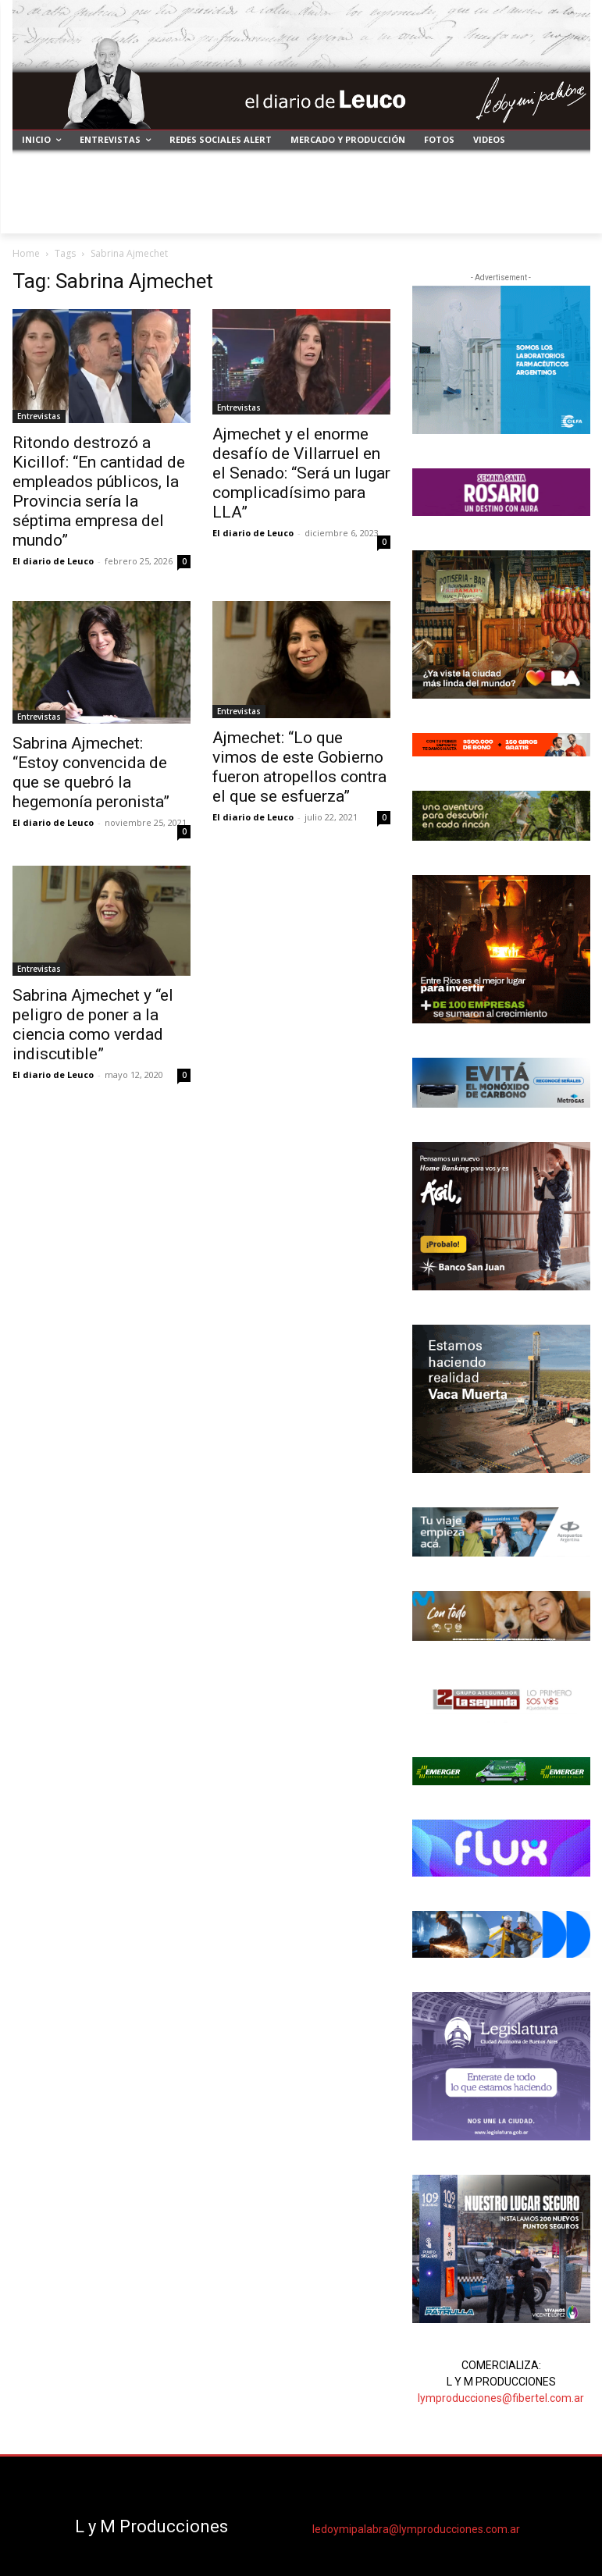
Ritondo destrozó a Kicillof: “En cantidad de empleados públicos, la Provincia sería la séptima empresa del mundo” (98, 491)
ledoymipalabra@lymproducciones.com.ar (416, 2529)
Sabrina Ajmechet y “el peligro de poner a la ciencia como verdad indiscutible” (92, 1024)
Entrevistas (39, 416)
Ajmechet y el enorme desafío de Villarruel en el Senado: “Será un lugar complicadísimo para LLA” (301, 473)
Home (26, 253)
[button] (572, 215)
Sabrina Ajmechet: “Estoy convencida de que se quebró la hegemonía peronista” (90, 772)
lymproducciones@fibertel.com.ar (501, 2398)
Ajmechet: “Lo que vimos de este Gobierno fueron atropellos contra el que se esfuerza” (299, 767)
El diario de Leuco (53, 561)
